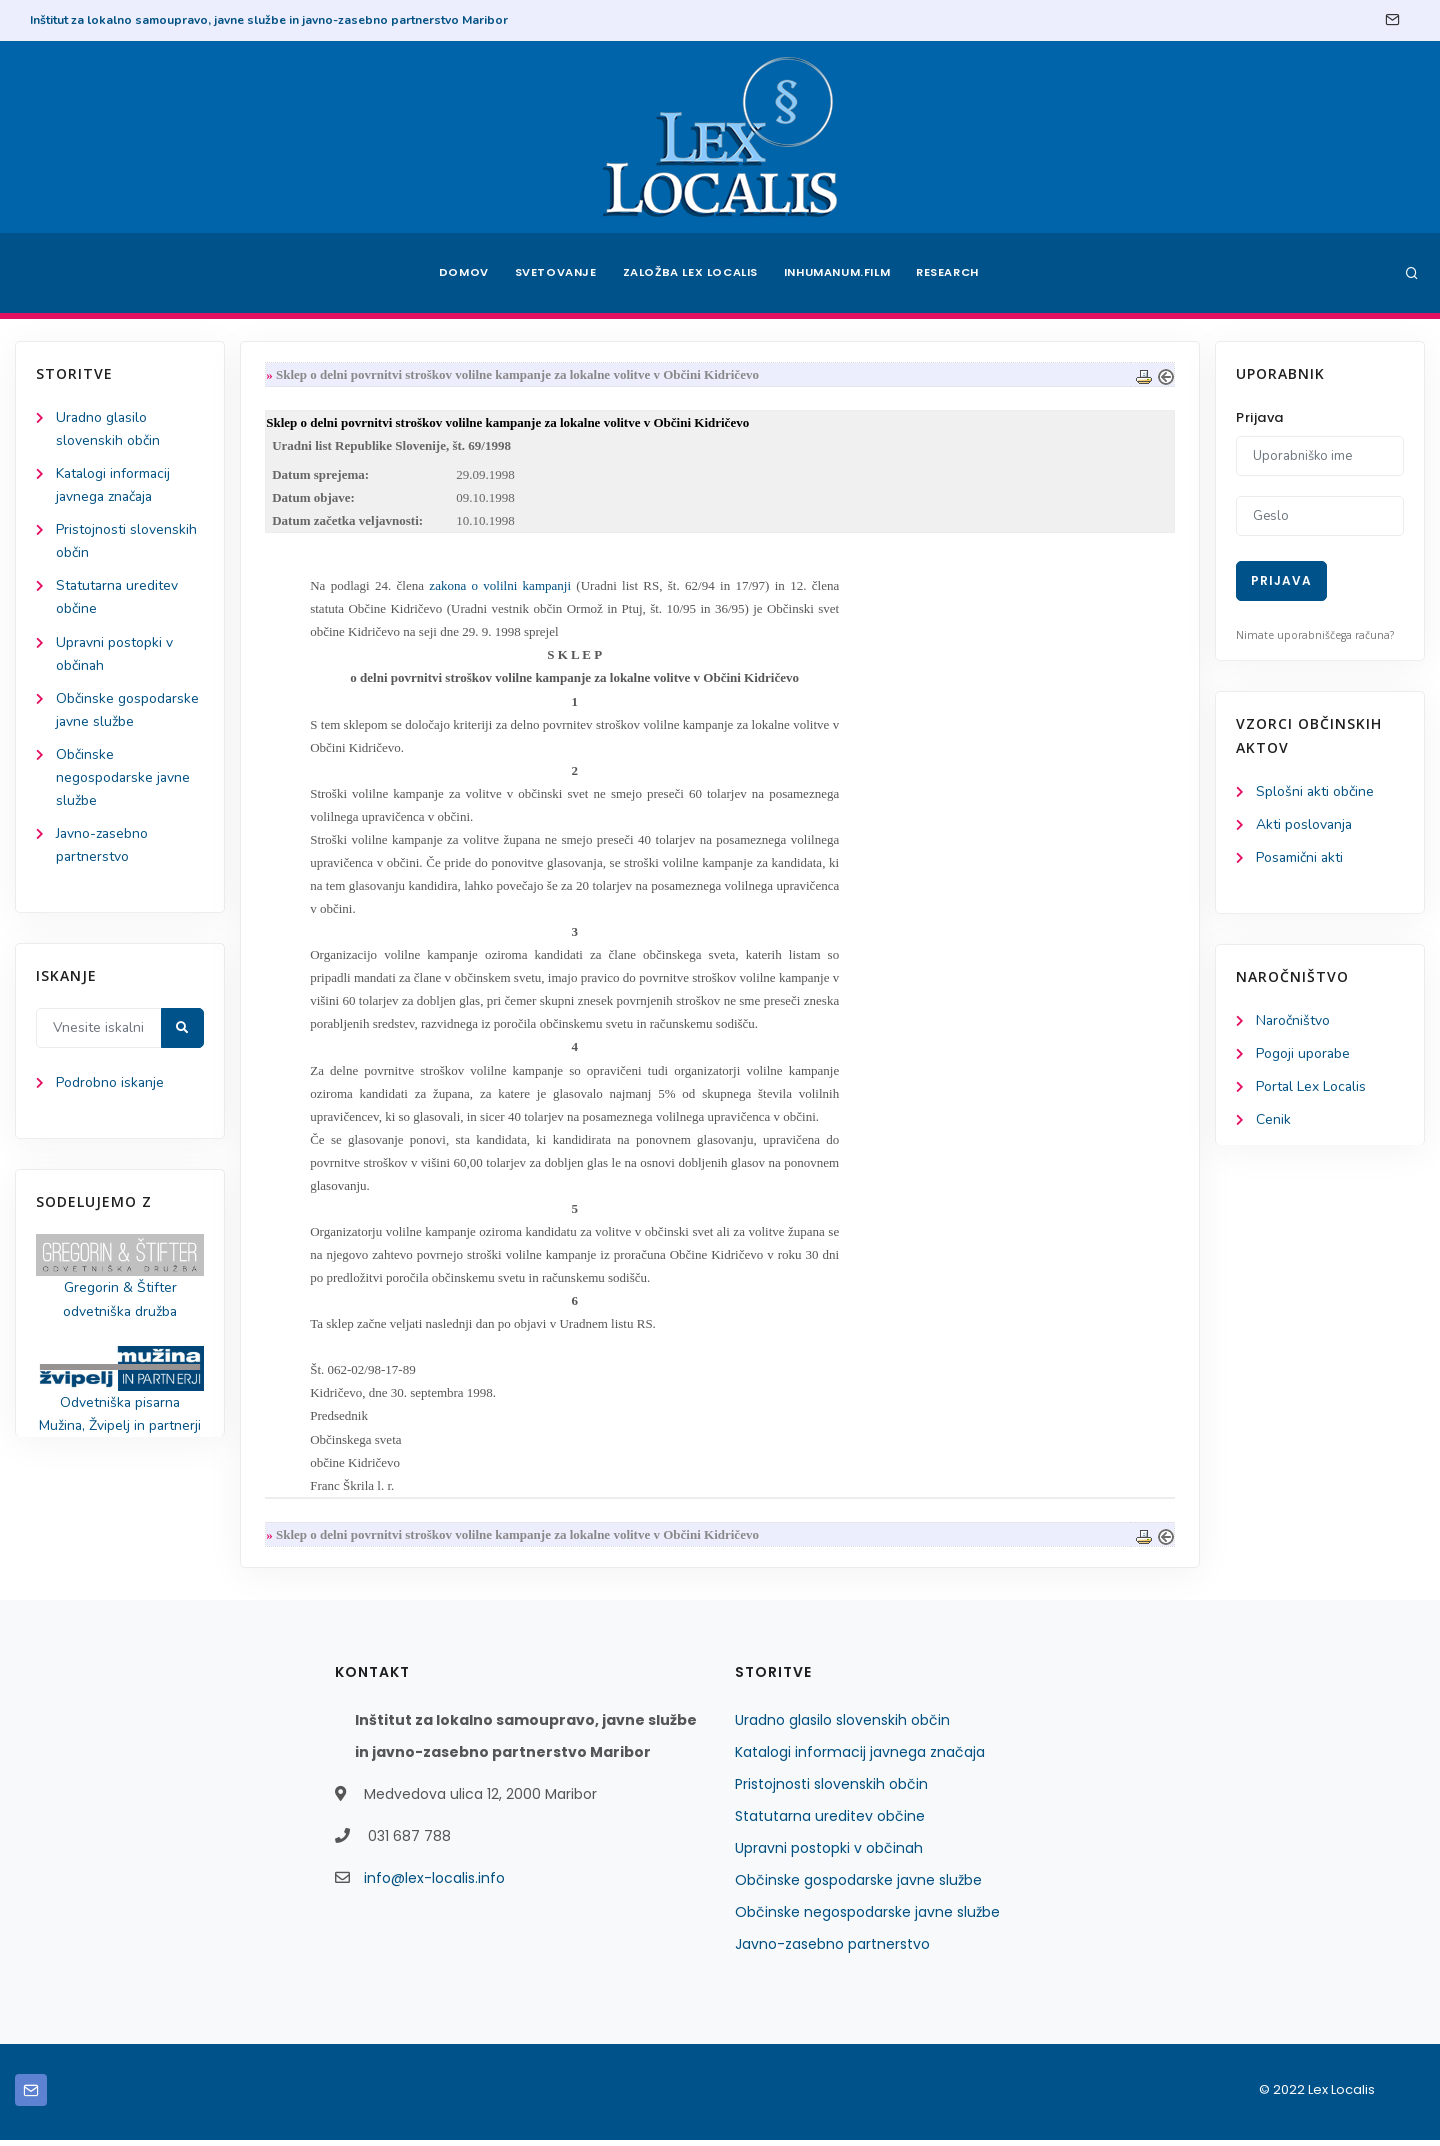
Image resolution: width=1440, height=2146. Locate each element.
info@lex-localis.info (434, 1884)
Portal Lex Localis (1312, 1087)
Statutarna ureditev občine (830, 1822)
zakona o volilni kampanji (501, 586)
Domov (460, 273)
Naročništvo (1293, 1021)
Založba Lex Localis (690, 273)
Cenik (1273, 1120)
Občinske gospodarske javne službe (858, 1886)
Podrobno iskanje (110, 1084)
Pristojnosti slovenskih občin (831, 1790)
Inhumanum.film (838, 273)
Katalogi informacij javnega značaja (860, 1758)
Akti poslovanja (1305, 824)
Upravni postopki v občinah (829, 1854)
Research (951, 273)
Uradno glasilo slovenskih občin (842, 1726)
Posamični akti (1300, 857)
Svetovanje (554, 273)
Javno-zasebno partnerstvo (832, 1950)
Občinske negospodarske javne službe (124, 778)
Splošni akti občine (1315, 791)
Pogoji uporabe (1303, 1054)
